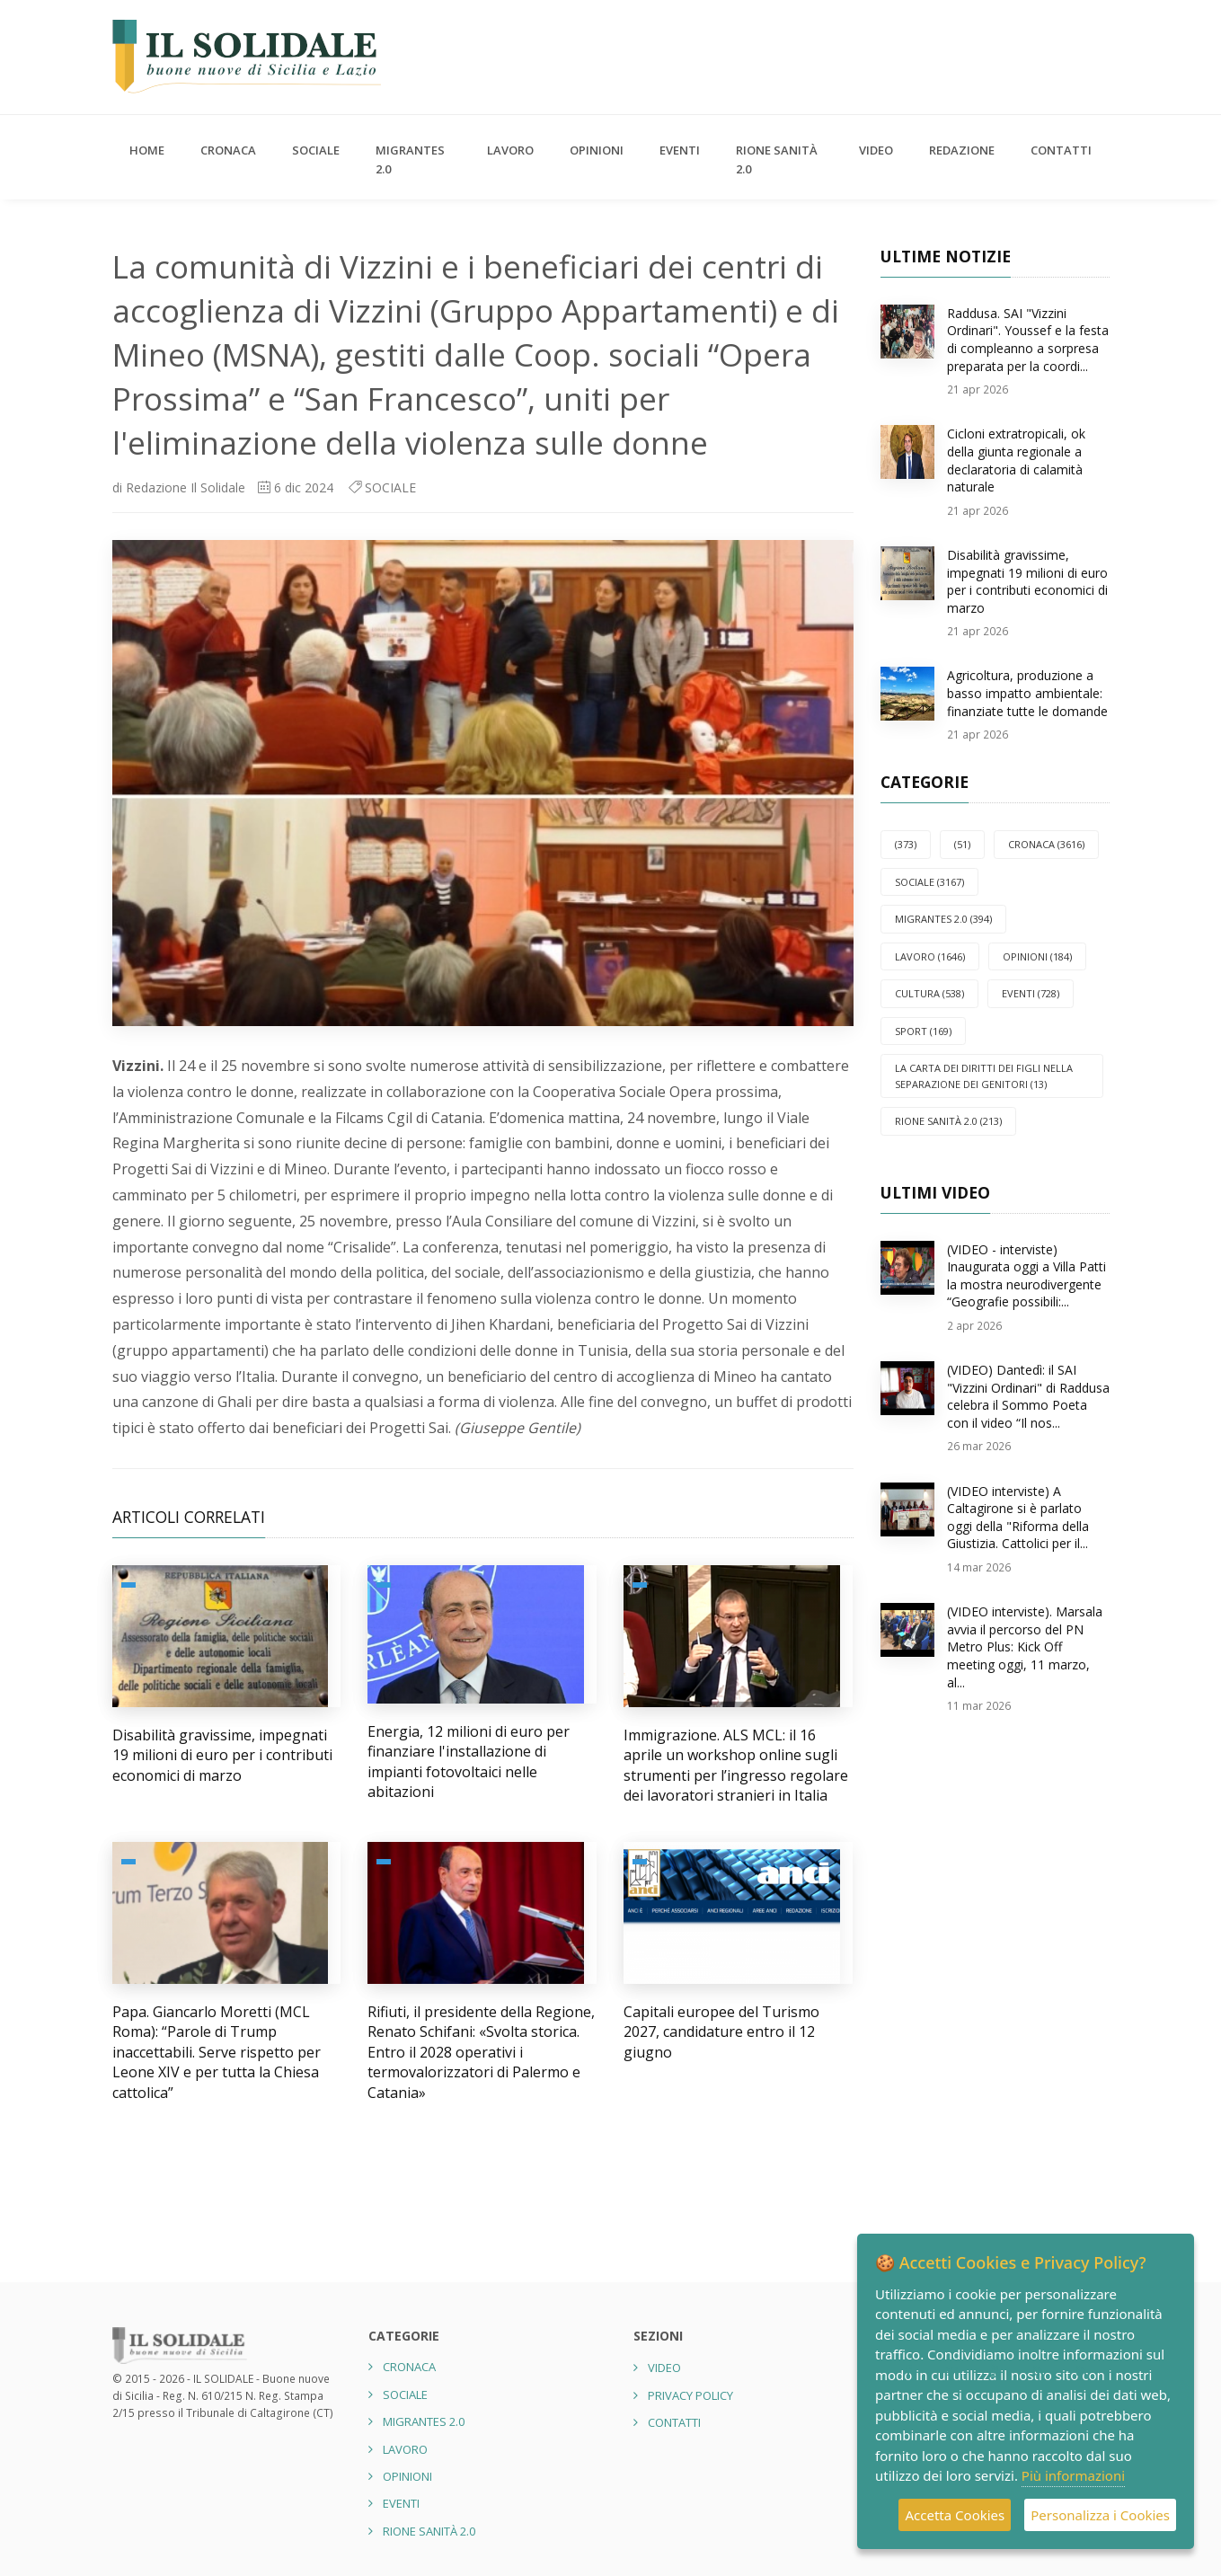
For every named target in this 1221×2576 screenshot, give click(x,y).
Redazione (962, 150)
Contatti (1061, 150)
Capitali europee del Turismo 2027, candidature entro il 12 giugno (721, 2032)
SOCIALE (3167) (929, 882)
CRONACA (228, 150)
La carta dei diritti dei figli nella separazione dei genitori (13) (984, 1076)
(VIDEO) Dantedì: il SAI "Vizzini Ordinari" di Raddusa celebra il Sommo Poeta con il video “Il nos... (1028, 1396)
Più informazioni (1073, 2475)
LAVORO (510, 150)
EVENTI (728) (1030, 993)
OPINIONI (597, 150)
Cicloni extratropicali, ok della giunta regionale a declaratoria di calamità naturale (1016, 460)
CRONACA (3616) (1046, 844)
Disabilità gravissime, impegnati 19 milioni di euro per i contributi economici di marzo (222, 1755)
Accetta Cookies (954, 2515)
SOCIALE (316, 150)
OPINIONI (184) (1037, 956)
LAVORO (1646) (930, 956)
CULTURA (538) (929, 993)
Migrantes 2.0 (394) (943, 918)
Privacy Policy (690, 2395)
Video (876, 150)
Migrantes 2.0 (410, 159)
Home (146, 150)
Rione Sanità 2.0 (777, 159)
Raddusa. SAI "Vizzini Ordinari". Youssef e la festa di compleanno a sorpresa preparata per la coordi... (1028, 340)
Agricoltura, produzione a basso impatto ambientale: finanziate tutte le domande (1027, 693)
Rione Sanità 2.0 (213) (948, 1121)
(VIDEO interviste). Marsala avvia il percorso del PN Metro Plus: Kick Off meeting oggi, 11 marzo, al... (1024, 1646)
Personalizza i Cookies (1100, 2515)
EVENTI (679, 150)
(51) (962, 844)
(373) (905, 844)
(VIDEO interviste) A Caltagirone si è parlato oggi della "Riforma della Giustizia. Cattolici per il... (1018, 1518)
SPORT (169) (923, 1031)
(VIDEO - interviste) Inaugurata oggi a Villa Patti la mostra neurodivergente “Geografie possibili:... (1026, 1276)
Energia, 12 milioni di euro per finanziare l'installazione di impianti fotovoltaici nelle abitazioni (468, 1761)
